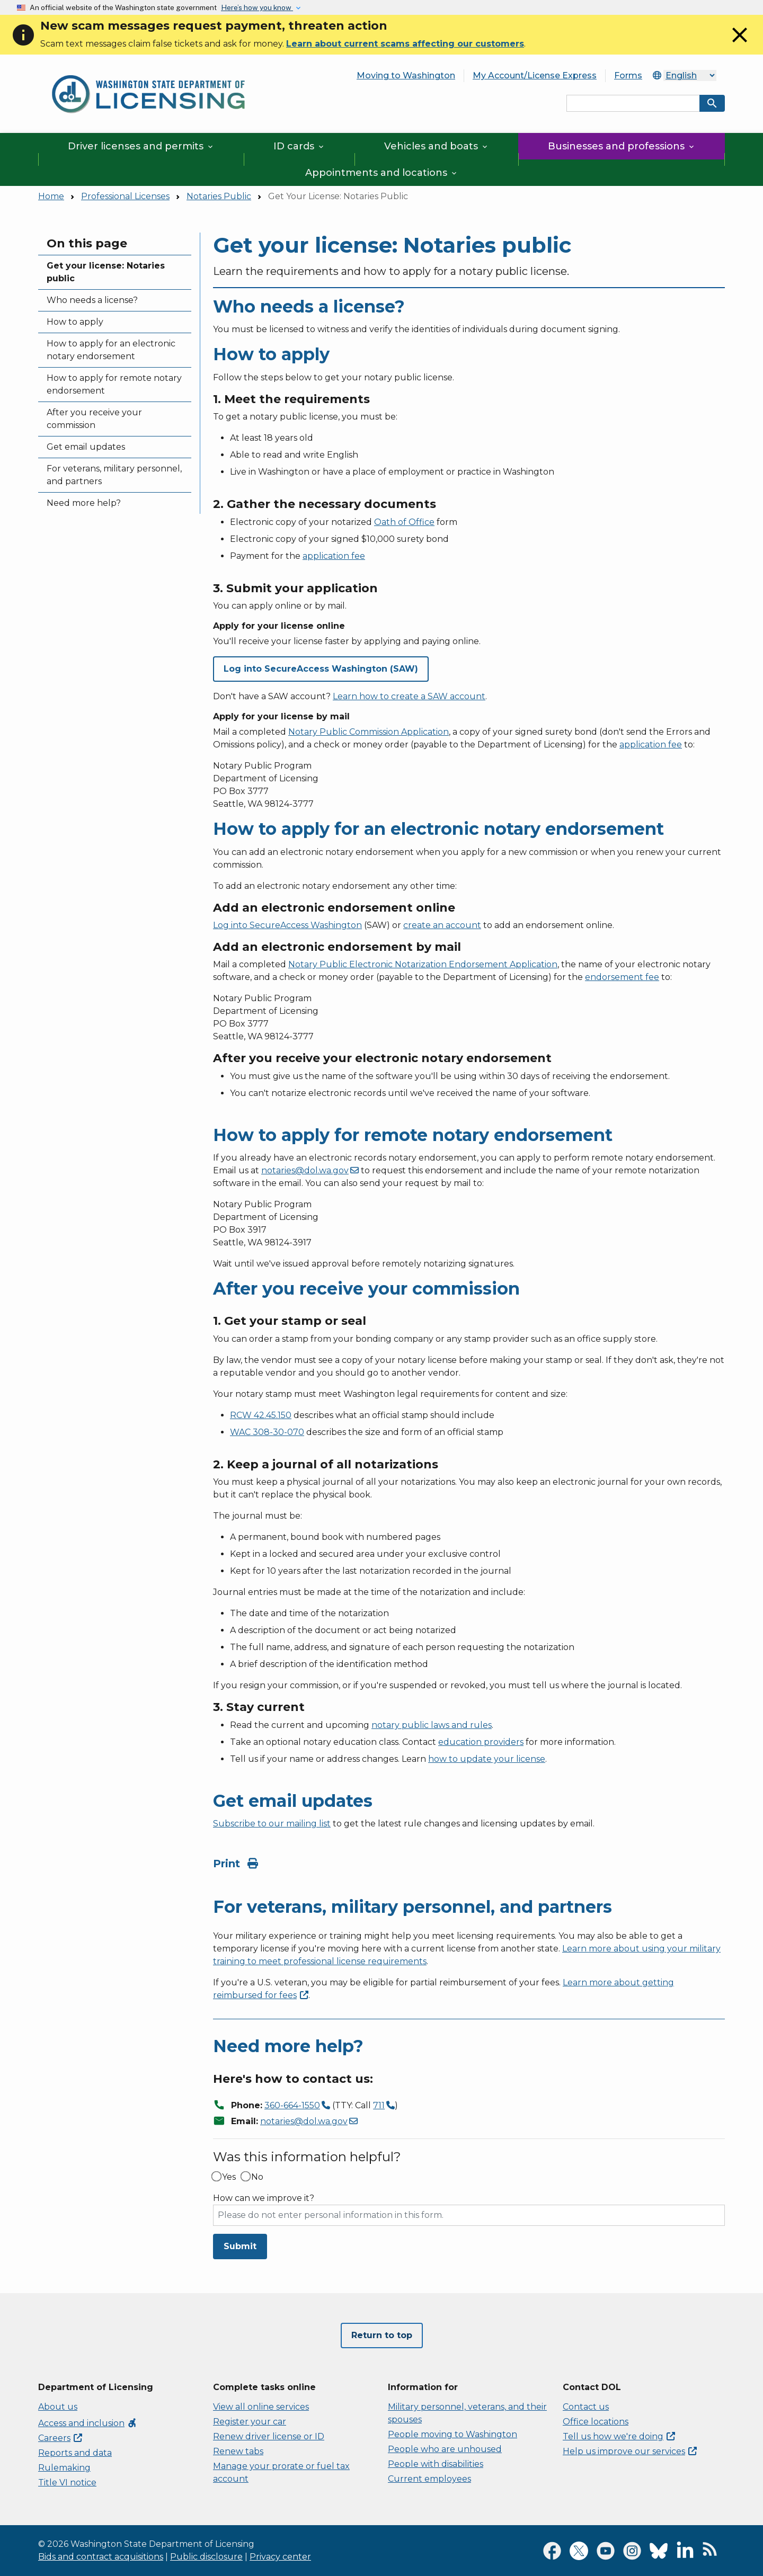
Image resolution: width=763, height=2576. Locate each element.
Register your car (249, 2422)
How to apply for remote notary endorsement (114, 384)
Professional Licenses (125, 196)
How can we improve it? (263, 2198)
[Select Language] (689, 75)
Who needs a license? (92, 300)
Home (51, 196)
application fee (334, 556)
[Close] (739, 45)
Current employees (429, 2479)
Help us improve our (630, 2451)
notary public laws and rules (431, 1725)
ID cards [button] (299, 146)
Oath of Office (404, 522)
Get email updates (86, 447)
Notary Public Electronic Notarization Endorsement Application (422, 964)
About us (57, 2407)
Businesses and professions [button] (622, 146)
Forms (628, 75)
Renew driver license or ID (268, 2436)
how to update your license (486, 1759)
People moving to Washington (452, 2434)
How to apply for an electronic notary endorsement (111, 349)
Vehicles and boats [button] (436, 146)
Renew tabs (238, 2451)
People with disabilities (435, 2464)
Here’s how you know (257, 7)
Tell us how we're (619, 2436)
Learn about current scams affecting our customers (405, 44)
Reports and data (75, 2453)
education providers (481, 1742)
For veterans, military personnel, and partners (114, 474)
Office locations (595, 2422)
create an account (442, 925)
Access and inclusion (87, 2423)
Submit (240, 2246)
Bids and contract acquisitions (100, 2557)
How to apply (75, 322)
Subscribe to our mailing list (272, 1824)
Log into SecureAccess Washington (287, 925)
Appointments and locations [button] (381, 173)
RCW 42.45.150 (260, 1415)
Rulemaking (64, 2468)
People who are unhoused (445, 2449)
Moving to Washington (406, 75)
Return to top (381, 2335)
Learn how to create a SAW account (409, 696)
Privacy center (280, 2557)
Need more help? (84, 503)
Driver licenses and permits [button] (141, 146)
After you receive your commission (94, 418)
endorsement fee (622, 977)
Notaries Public (219, 196)
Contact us (586, 2407)
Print (235, 1863)
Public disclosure (206, 2557)
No (257, 2177)
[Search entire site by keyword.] (633, 103)
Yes (229, 2177)
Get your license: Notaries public (106, 272)
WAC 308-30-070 (267, 1432)
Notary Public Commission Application (368, 732)
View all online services (261, 2407)
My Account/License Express (535, 75)
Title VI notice (67, 2482)
